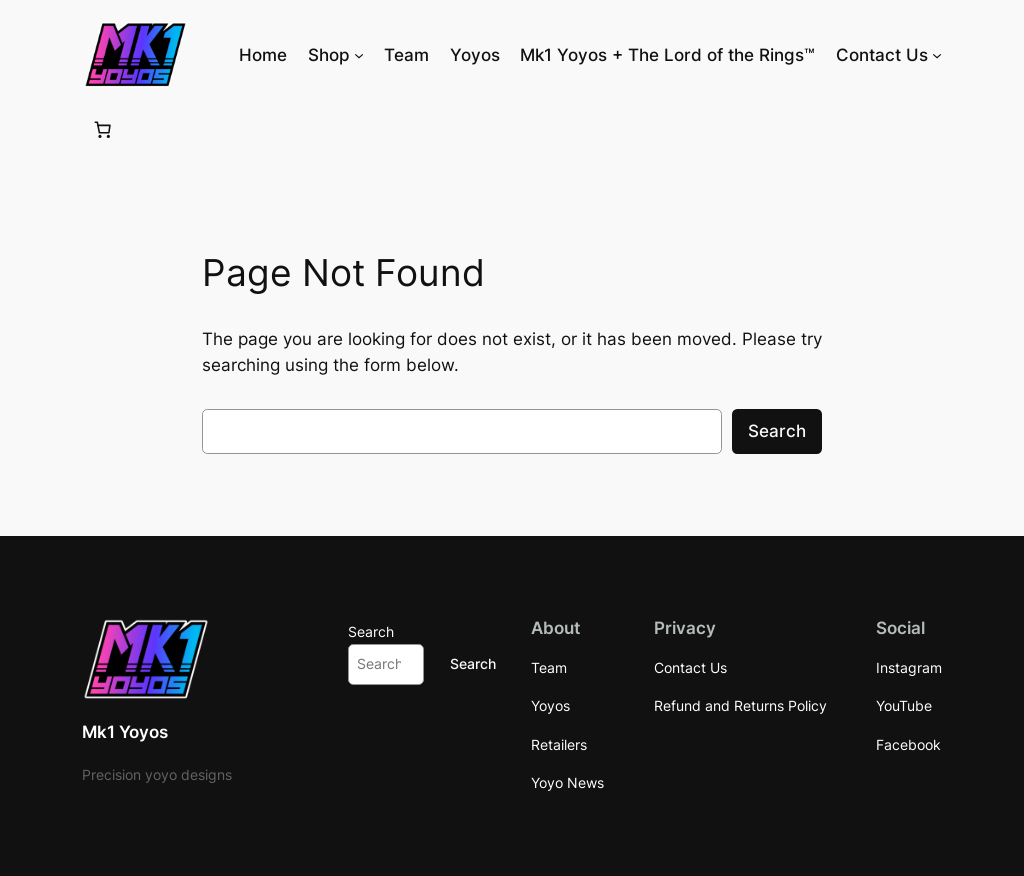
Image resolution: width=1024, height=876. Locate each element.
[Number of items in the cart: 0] (103, 129)
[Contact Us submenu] (937, 55)
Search (777, 431)
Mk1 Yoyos (125, 732)
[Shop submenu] (359, 55)
